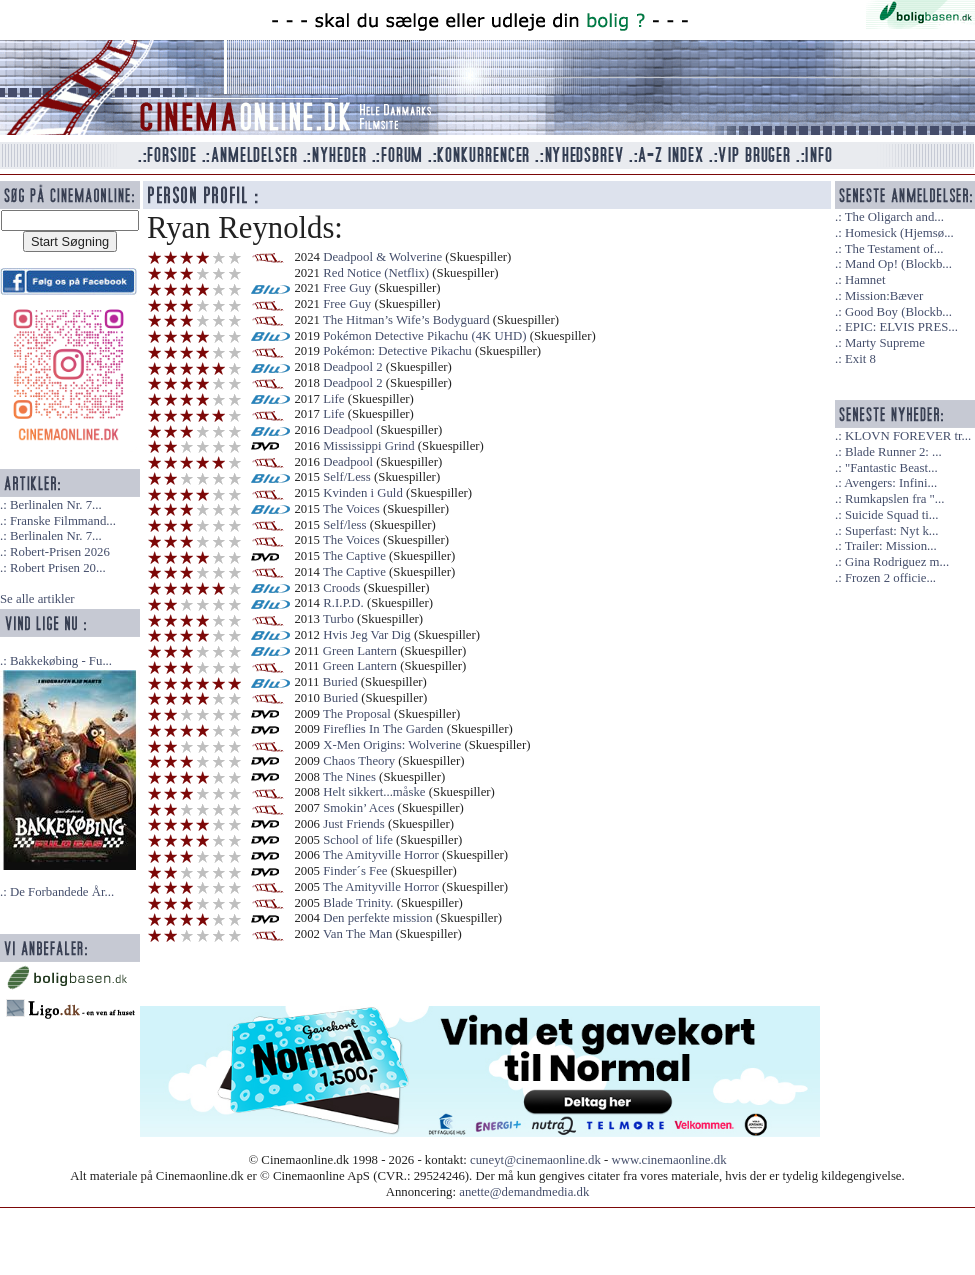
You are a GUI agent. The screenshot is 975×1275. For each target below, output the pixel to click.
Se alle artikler (37, 599)
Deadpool (348, 430)
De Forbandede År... (62, 892)
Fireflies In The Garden (383, 729)
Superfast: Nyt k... (891, 531)
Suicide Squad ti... (891, 515)
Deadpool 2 (352, 367)
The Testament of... (894, 249)
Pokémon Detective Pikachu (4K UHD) (424, 336)
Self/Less (347, 477)
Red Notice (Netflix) (376, 273)
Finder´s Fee (355, 871)
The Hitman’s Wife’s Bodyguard (406, 320)
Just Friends (354, 824)
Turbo (338, 619)
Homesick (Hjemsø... (899, 233)
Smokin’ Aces (358, 808)
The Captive (354, 556)
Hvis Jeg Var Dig (367, 635)
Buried (340, 682)
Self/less (344, 525)
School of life (358, 840)
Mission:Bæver (884, 296)
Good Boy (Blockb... (898, 312)
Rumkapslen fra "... (894, 499)
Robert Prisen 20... (58, 568)
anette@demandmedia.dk (524, 1192)
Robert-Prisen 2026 (60, 552)
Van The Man (357, 934)
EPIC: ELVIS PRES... (901, 327)
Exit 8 (860, 359)
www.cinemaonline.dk (669, 1160)
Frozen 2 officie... (890, 578)
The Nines (349, 777)
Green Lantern (360, 651)
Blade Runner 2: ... (893, 452)
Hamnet (865, 280)
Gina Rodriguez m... (897, 562)
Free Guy (347, 288)
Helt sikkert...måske (374, 792)
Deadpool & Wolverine (382, 257)
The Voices (351, 509)
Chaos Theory (359, 761)
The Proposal (357, 714)
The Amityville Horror (381, 855)
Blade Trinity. (358, 903)
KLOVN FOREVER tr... (908, 436)
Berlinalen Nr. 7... (56, 505)
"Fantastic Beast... (891, 468)
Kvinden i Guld (363, 493)
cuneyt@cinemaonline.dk (535, 1160)
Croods (341, 588)
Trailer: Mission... (891, 546)
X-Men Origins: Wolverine (392, 745)
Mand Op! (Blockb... (898, 264)
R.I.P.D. (343, 603)
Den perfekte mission (377, 918)
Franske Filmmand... (63, 521)
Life (333, 399)
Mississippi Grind (368, 446)
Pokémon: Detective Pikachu (397, 351)
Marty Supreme (885, 343)
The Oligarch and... (894, 217)
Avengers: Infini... (890, 483)
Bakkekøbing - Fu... (61, 661)
